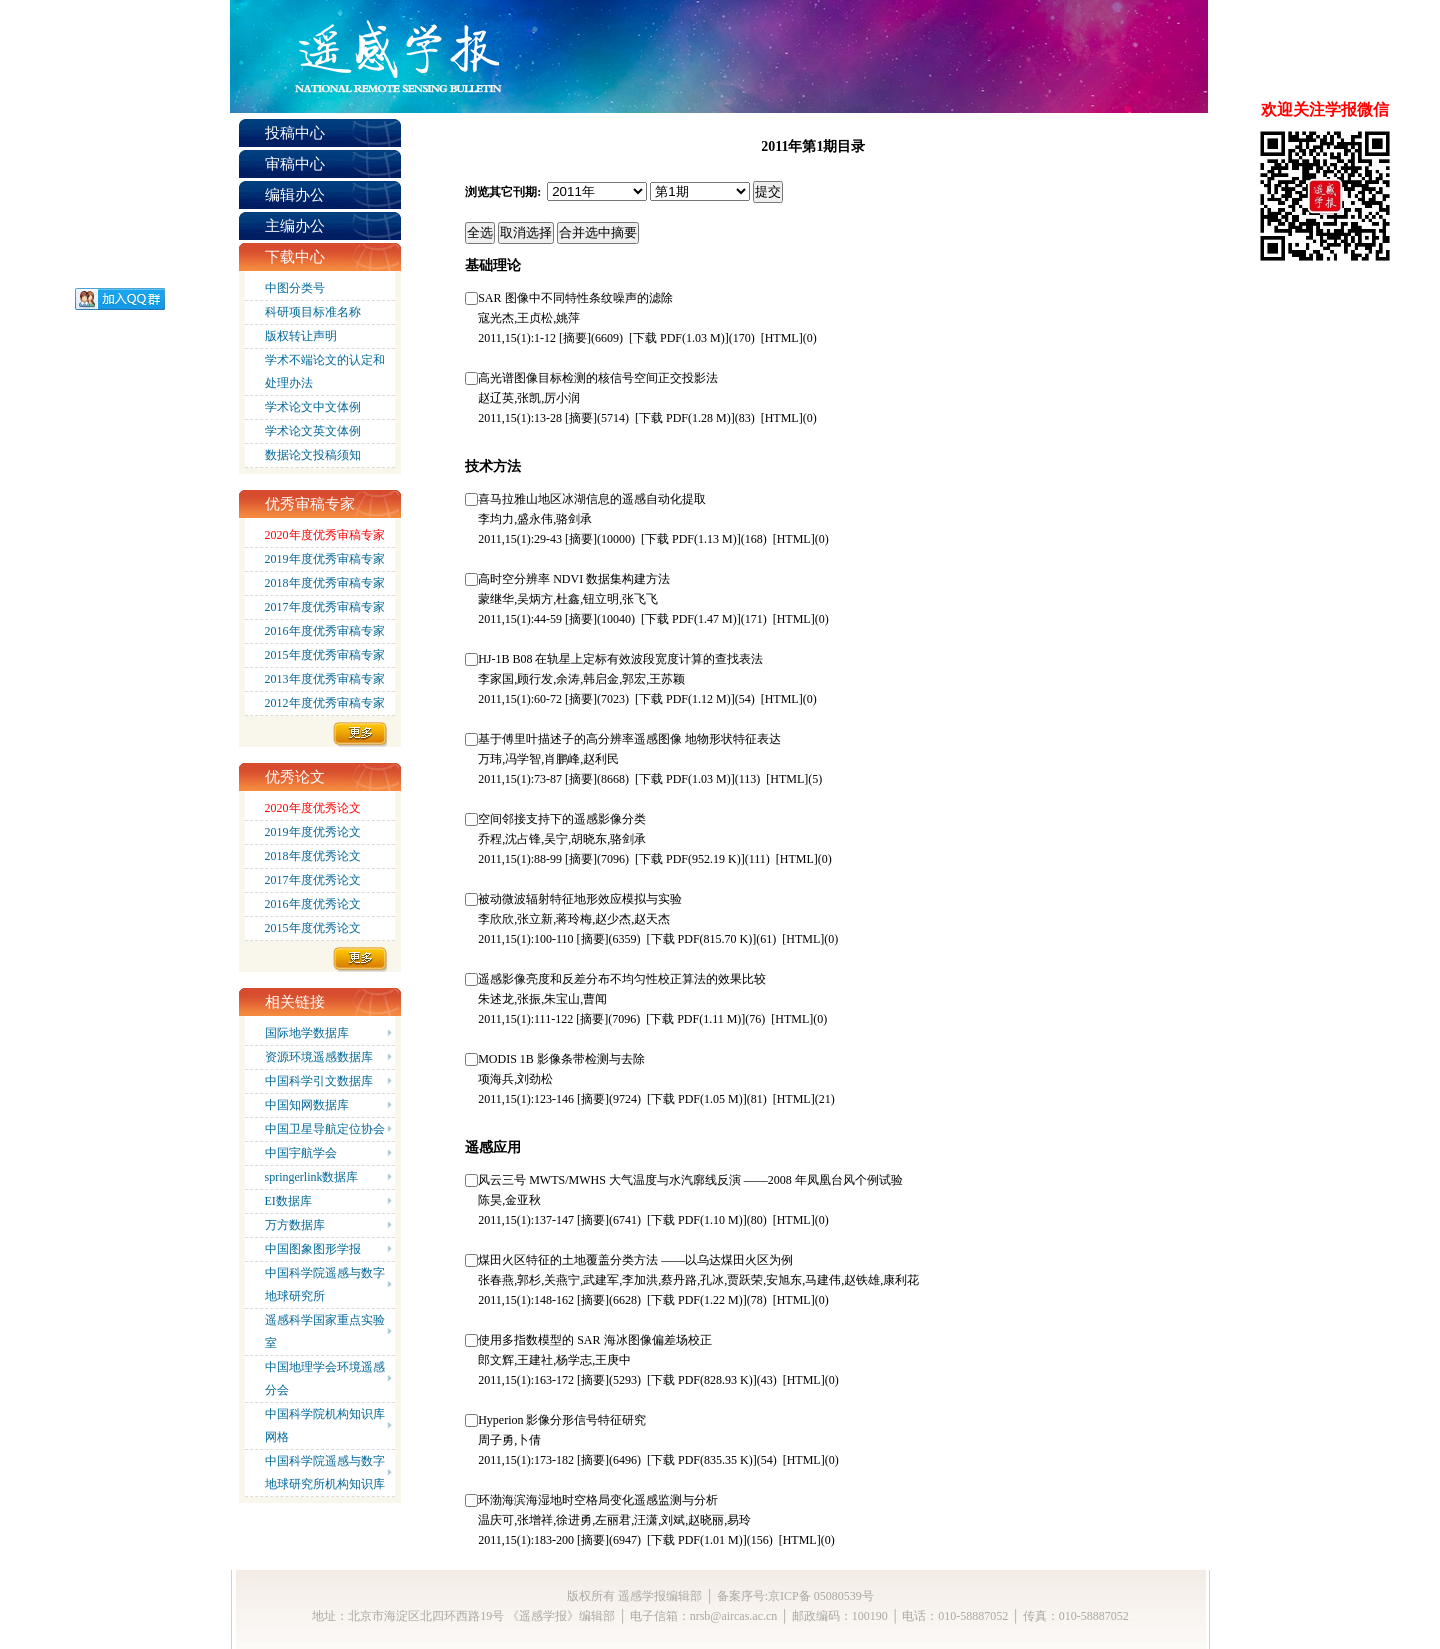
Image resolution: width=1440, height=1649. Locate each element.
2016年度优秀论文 (313, 904)
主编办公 (295, 226)
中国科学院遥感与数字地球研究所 (325, 1284)
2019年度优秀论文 (313, 832)
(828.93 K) (702, 1380)
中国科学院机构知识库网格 (325, 1425)
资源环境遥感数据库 (319, 1057)
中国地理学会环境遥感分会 (325, 1378)
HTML (782, 338)
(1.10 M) (697, 1220)
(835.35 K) (702, 1460)
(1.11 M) (695, 1019)
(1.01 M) (697, 1540)
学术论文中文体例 (313, 407)
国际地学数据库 (307, 1033)
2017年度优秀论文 (313, 880)
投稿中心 (295, 133)
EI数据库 (288, 1201)
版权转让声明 (301, 336)
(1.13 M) (691, 539)
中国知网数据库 (307, 1105)
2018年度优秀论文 (313, 856)
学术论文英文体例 (313, 431)
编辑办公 (295, 195)
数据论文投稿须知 (313, 455)
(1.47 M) (691, 619)
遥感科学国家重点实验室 (325, 1331)
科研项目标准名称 (313, 312)
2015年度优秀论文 (313, 928)
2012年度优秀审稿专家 (325, 703)
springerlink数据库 (312, 1177)
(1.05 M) (697, 1099)
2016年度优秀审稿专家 (325, 631)
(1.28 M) (685, 418)
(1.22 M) (697, 1300)
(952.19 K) (690, 859)
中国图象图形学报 (313, 1249)
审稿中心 (295, 164)
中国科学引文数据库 (319, 1081)
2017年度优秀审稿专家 (325, 607)
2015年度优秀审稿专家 (325, 655)
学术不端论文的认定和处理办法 (325, 371)
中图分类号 (295, 288)
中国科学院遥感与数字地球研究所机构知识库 (325, 1472)
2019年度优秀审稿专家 (325, 559)
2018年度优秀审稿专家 (325, 583)
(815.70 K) (702, 939)
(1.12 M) (685, 699)
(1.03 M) (679, 338)
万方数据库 (295, 1225)
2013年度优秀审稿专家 (325, 679)
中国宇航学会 (301, 1153)
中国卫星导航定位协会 (325, 1129)
